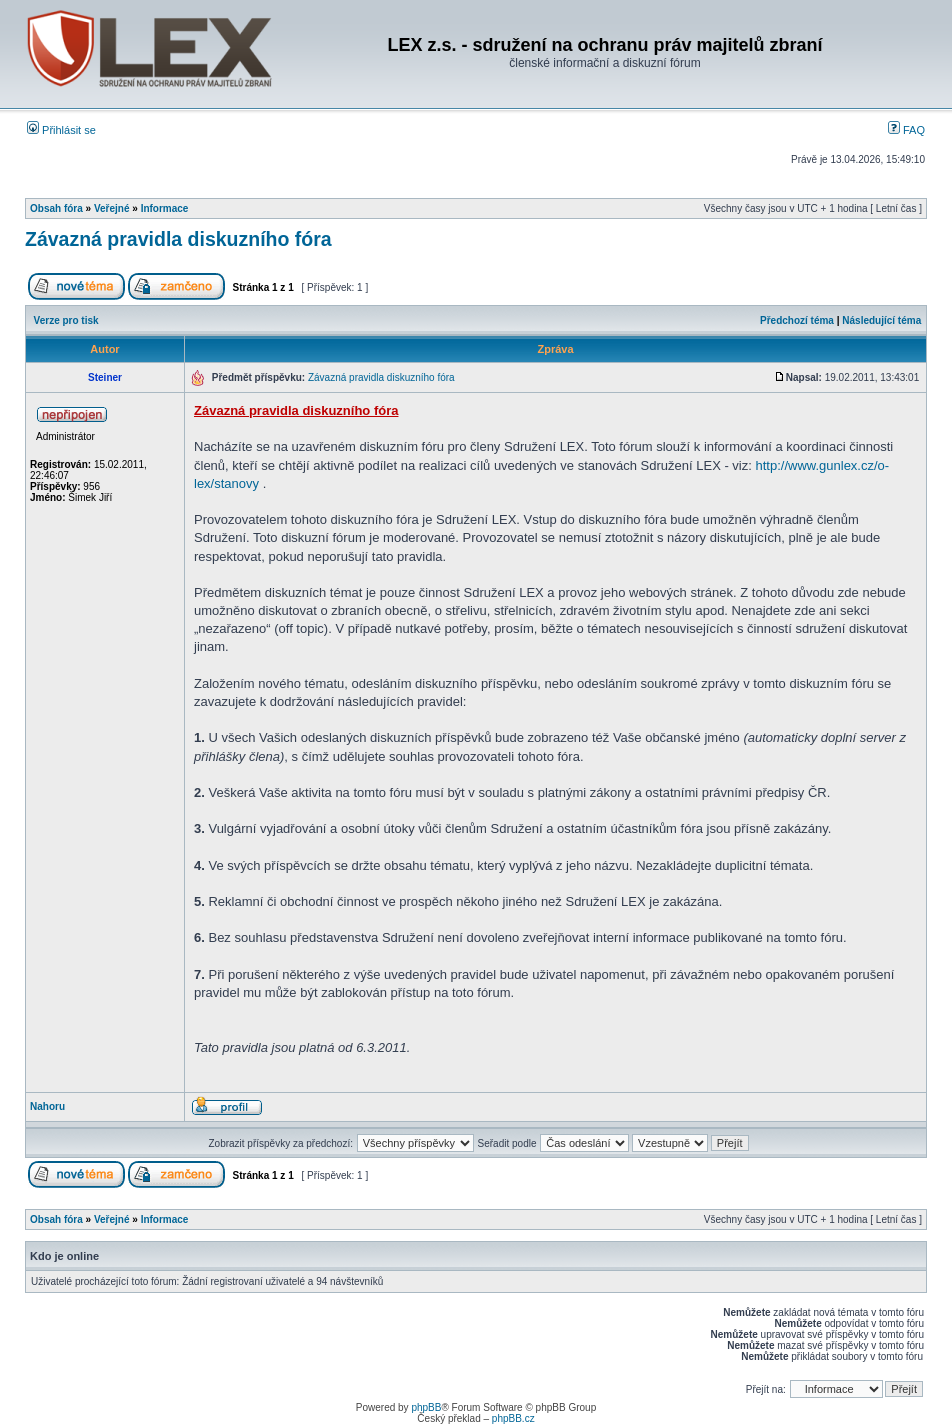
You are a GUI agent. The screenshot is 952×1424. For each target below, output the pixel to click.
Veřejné (112, 208)
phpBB (426, 1407)
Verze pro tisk (66, 320)
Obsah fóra (56, 208)
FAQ (906, 130)
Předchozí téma (797, 320)
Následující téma (881, 320)
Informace (165, 208)
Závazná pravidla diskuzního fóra (178, 239)
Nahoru (47, 1106)
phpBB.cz (513, 1418)
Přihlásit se (61, 130)
